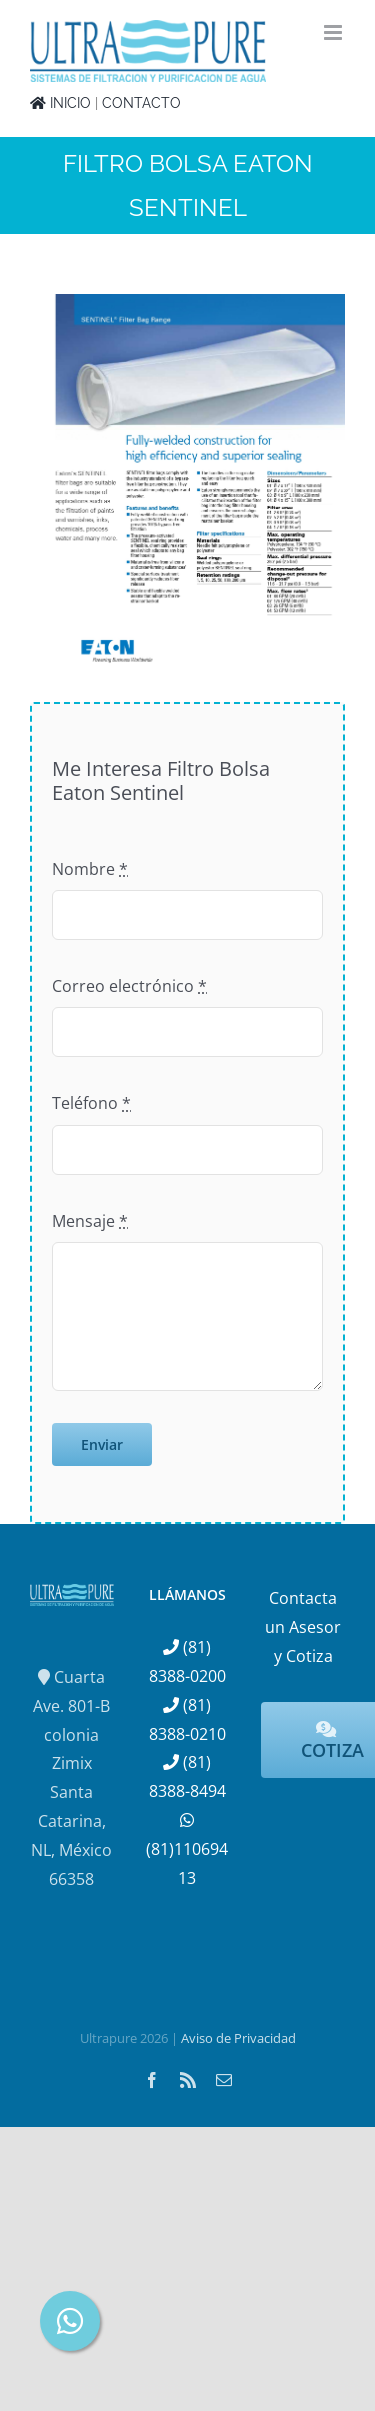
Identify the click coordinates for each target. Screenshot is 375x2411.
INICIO (60, 103)
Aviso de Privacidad (238, 2038)
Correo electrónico (129, 986)
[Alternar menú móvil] (334, 32)
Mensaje (90, 1221)
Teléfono (91, 1103)
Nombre (90, 869)
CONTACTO (141, 103)
